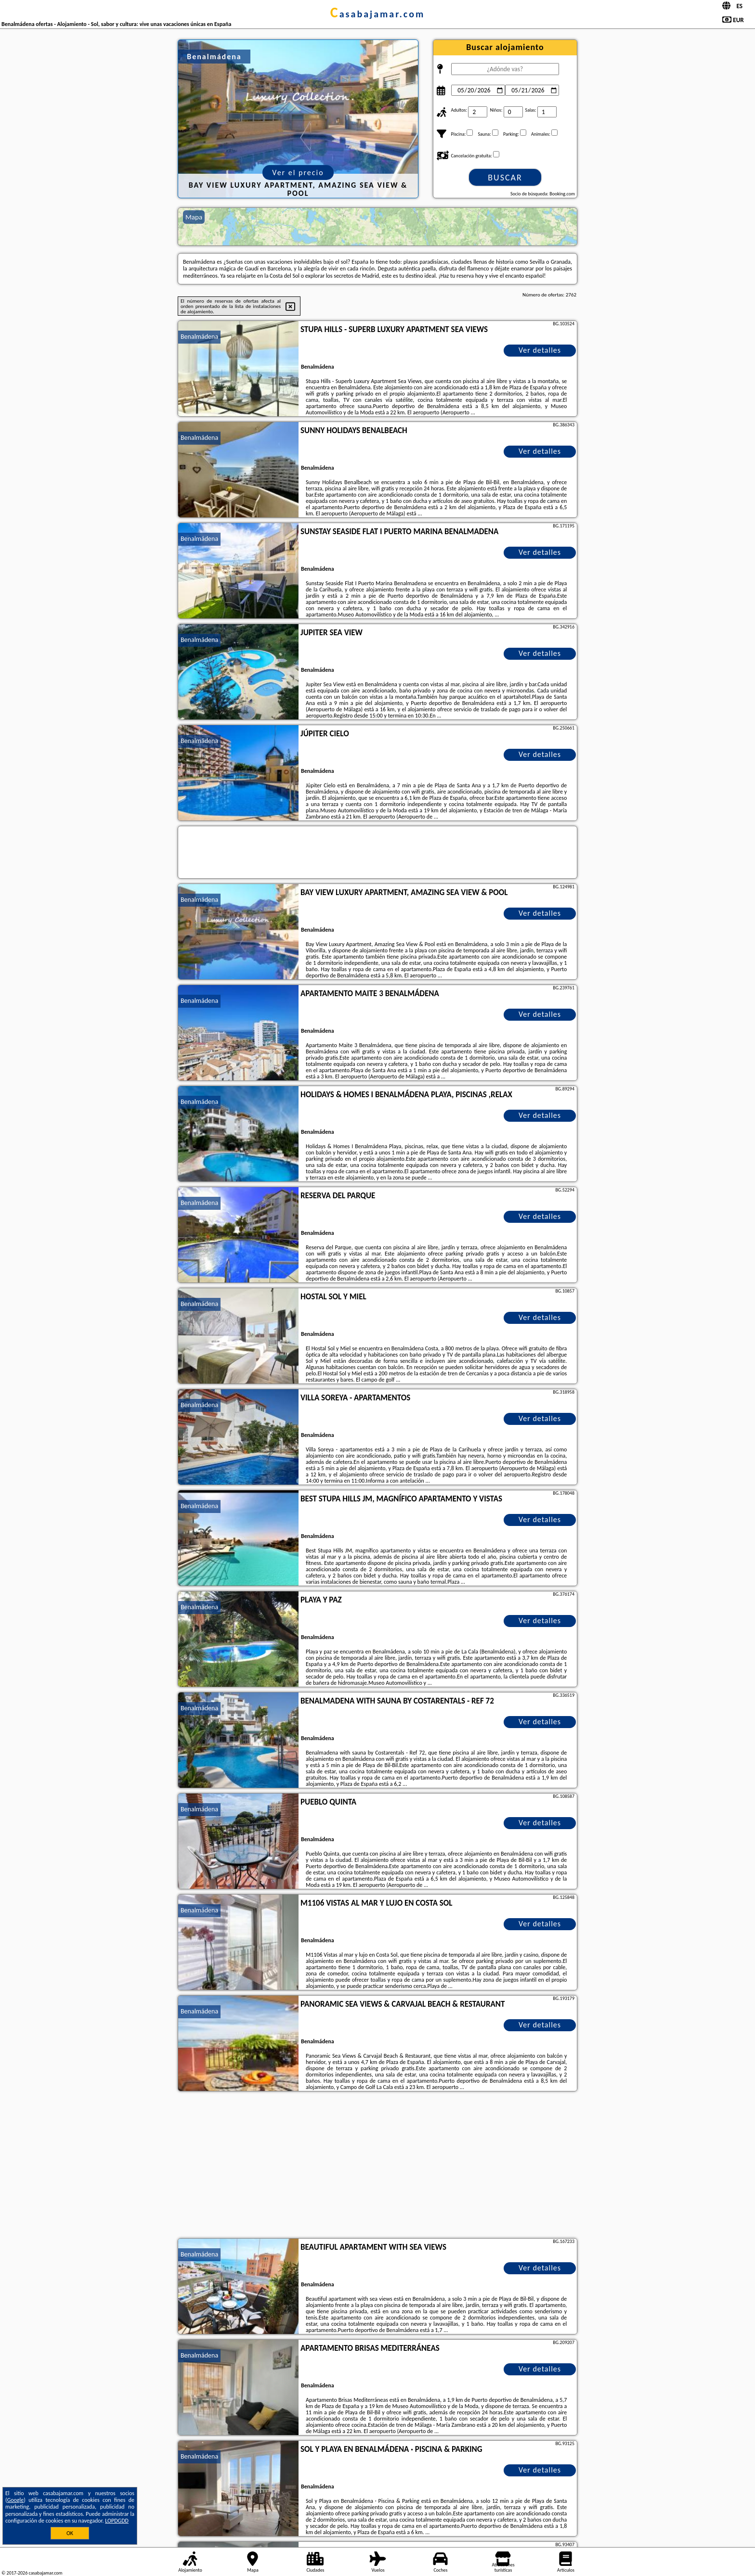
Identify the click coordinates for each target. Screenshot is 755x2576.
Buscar (505, 177)
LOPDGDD (117, 2520)
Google (15, 2500)
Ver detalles (540, 350)
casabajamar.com (377, 14)
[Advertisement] (377, 2166)
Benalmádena (199, 337)
